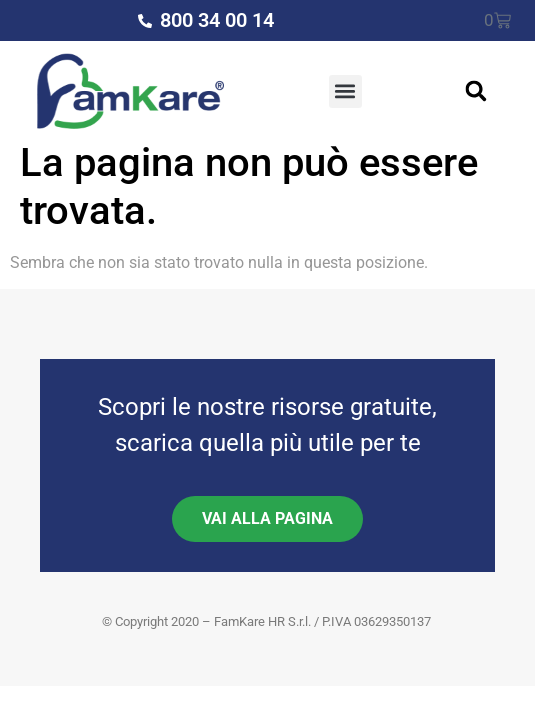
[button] (345, 91)
